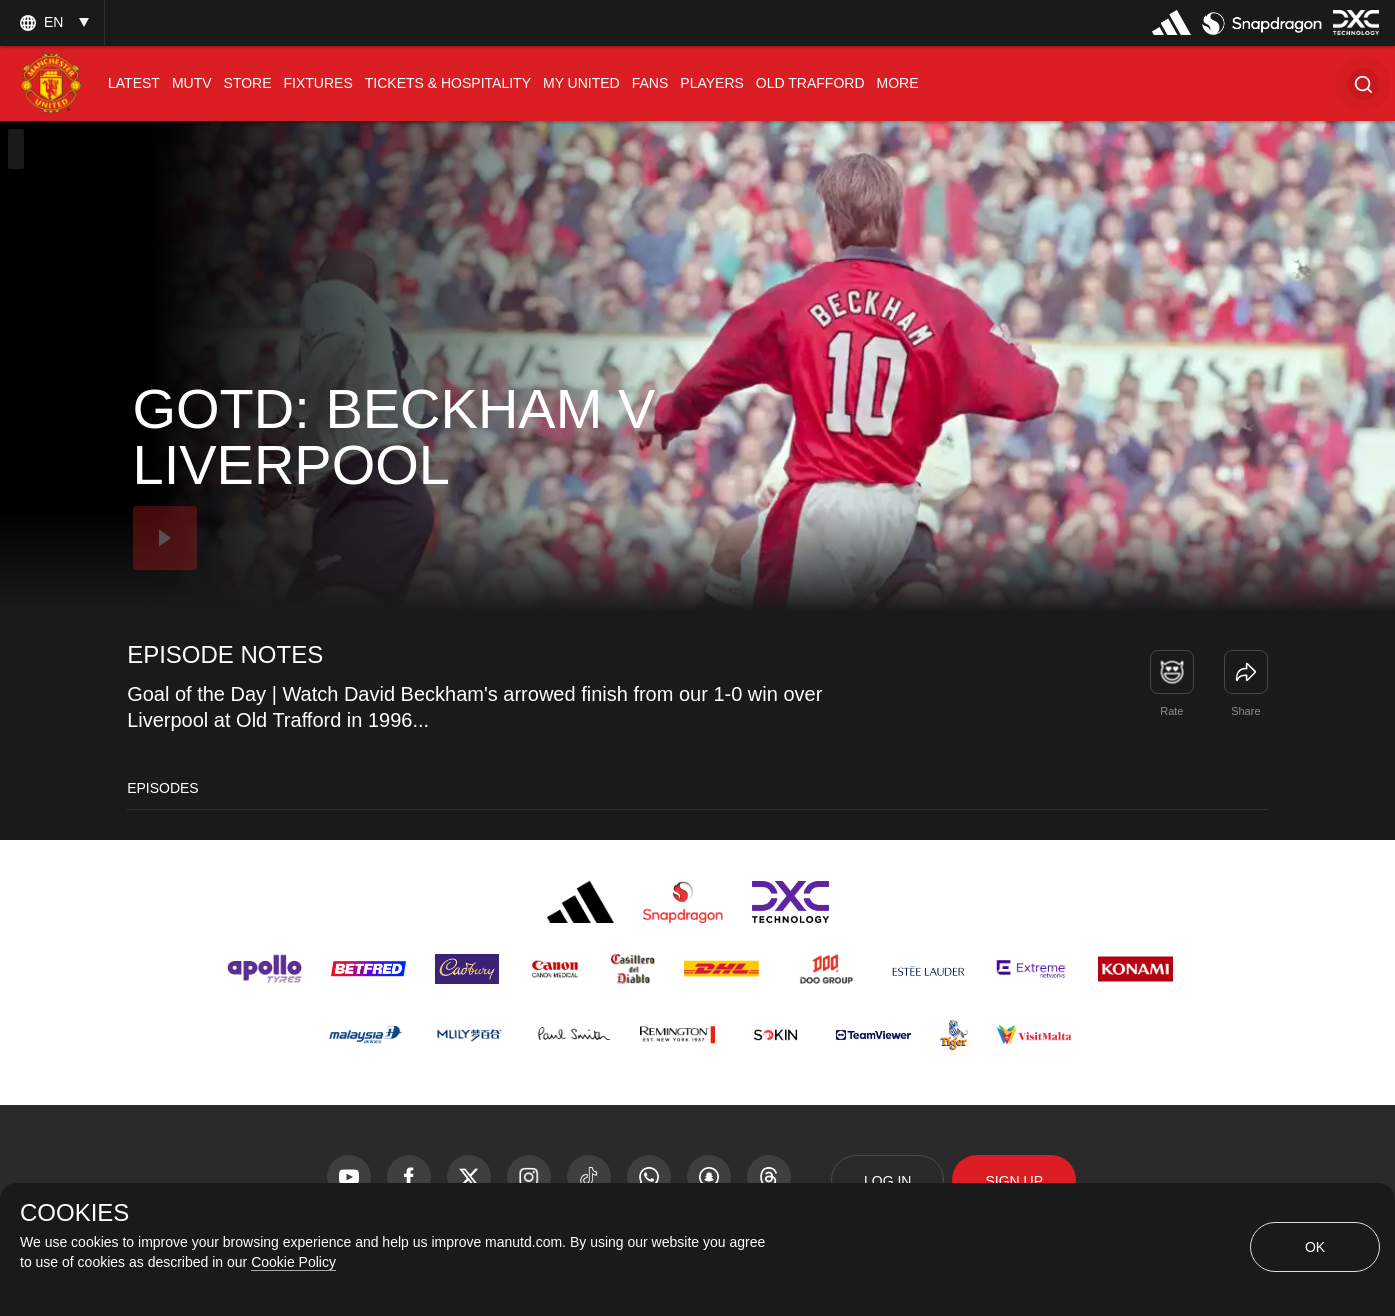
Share (1245, 711)
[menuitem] (134, 83)
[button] (1363, 83)
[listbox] (52, 22)
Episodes (163, 788)
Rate (1171, 711)
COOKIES (74, 1213)
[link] (1246, 672)
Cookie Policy (293, 1262)
